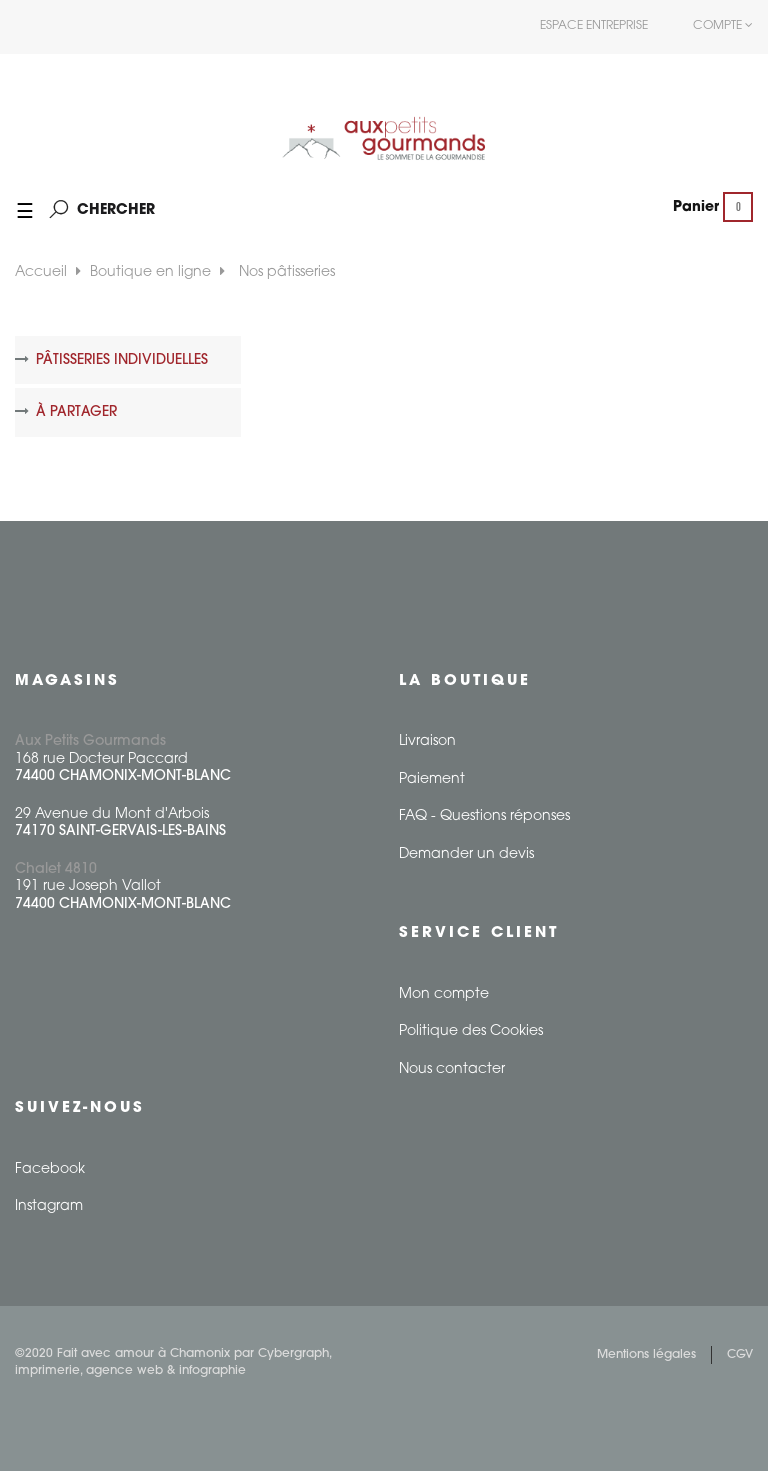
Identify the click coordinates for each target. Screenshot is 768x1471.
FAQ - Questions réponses (484, 816)
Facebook (50, 1169)
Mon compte (444, 994)
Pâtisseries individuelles (122, 360)
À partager (76, 412)
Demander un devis (466, 854)
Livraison (427, 741)
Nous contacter (452, 1069)
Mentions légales (646, 1355)
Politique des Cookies (471, 1031)
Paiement (432, 779)
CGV (740, 1355)
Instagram (49, 1206)
